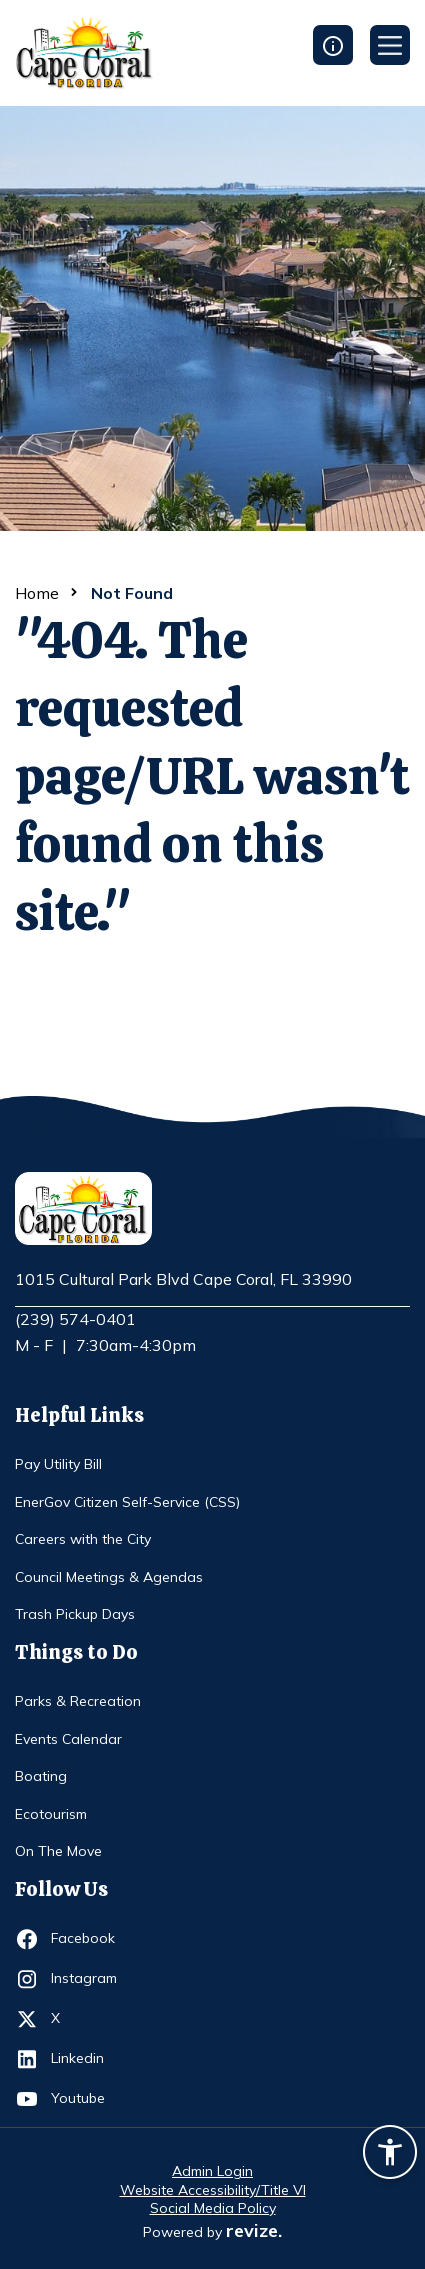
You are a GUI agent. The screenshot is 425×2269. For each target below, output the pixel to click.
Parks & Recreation (78, 1701)
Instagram (87, 1979)
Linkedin (87, 2059)
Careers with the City (83, 1539)
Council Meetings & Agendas (109, 1577)
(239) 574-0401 (75, 1319)
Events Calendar (68, 1739)
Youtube (87, 2099)
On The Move (58, 1851)
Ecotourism (51, 1814)
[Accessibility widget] (390, 2155)
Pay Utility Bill (58, 1464)
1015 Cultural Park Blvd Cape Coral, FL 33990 (183, 1280)
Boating (41, 1776)
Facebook (87, 1939)
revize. (254, 2230)
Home (37, 593)
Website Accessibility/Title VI (213, 2190)
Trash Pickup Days (75, 1614)
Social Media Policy (213, 2208)
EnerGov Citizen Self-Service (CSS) (127, 1502)
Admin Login (212, 2171)
